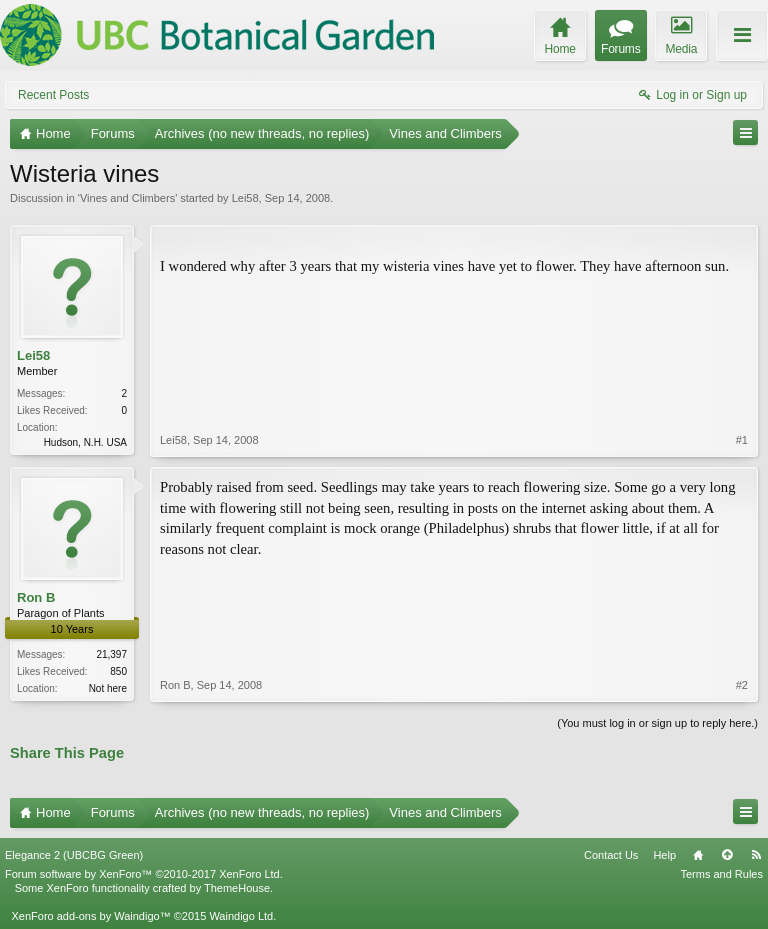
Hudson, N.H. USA (85, 442)
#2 (742, 685)
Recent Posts (53, 95)
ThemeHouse (237, 888)
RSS (756, 855)
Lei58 (245, 198)
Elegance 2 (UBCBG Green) (74, 855)
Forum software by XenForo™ (144, 874)
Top (727, 855)
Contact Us (611, 855)
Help (664, 855)
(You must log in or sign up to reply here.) (657, 723)
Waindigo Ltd (241, 916)
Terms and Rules (721, 874)
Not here (108, 688)
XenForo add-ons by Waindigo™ (90, 916)
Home (698, 855)
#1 (742, 440)
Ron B (36, 597)
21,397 (111, 654)
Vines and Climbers (127, 198)
